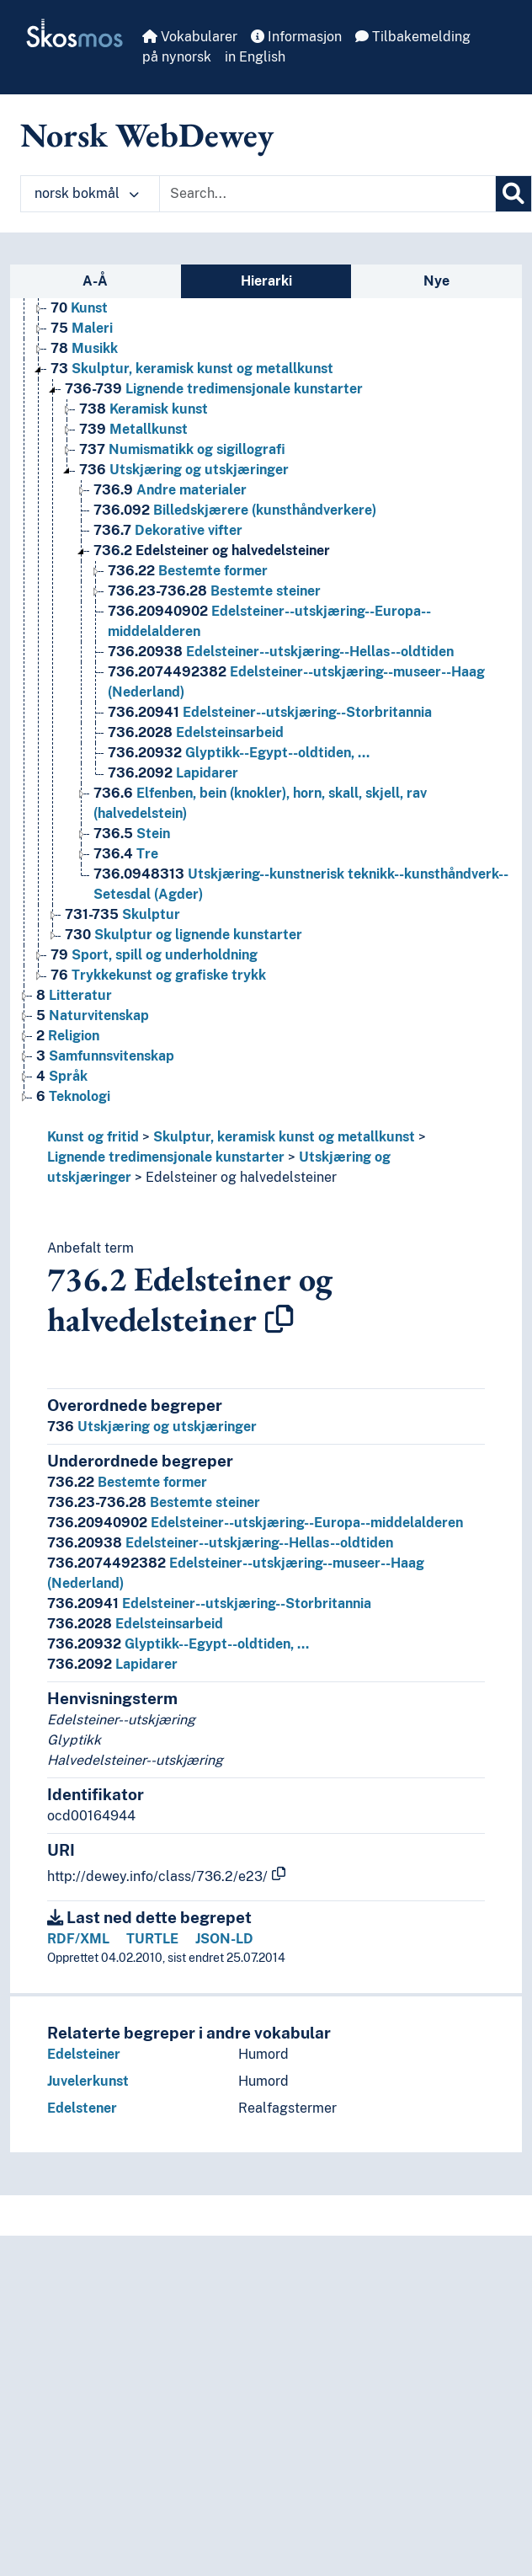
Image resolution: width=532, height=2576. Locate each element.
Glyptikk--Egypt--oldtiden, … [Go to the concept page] (239, 753)
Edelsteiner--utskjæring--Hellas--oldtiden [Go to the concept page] (281, 652)
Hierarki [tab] (266, 281)
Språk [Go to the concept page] (62, 1076)
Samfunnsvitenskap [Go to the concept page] (105, 1056)
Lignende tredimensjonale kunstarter (166, 1157)
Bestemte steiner (153, 1502)
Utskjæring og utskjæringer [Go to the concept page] (184, 470)
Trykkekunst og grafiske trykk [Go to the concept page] (158, 975)
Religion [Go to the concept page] (67, 1036)
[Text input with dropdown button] (327, 193)
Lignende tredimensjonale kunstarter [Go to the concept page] (214, 389)
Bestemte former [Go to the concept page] (188, 571)
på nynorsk (176, 57)
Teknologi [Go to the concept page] (73, 1096)
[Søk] (513, 193)
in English (255, 57)
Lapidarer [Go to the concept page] (173, 773)
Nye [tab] (436, 281)
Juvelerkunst (88, 2081)
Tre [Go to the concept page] (125, 854)
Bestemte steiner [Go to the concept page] (214, 591)
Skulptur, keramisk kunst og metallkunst (284, 1137)
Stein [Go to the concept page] (131, 834)
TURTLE (152, 1939)
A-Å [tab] (95, 281)
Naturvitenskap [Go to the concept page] (92, 1015)
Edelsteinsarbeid (135, 1624)
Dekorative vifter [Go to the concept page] (167, 530)
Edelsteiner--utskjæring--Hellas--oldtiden (220, 1543)
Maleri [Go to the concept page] (82, 328)
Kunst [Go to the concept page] (79, 308)
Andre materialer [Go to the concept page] (170, 490)
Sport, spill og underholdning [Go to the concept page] (154, 955)
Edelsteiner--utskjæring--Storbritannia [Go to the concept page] (270, 712)
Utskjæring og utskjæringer (152, 1427)
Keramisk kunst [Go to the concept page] (143, 409)
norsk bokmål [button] (87, 193)
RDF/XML (78, 1939)
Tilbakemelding (413, 37)
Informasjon (296, 37)
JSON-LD (224, 1939)
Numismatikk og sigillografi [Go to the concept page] (182, 449)
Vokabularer (189, 37)
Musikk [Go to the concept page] (84, 348)
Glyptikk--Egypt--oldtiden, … (178, 1644)
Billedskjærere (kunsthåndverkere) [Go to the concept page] (234, 510)
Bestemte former (127, 1482)
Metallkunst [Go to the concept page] (133, 429)
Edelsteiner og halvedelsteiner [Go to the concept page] (211, 550)
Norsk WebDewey (147, 135)
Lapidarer (112, 1664)
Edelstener (82, 2108)
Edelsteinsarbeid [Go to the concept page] (196, 732)
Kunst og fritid (93, 1137)
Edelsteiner (83, 2054)
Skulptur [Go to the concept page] (122, 914)
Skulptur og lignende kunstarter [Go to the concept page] (183, 935)
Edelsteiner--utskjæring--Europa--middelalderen (255, 1523)
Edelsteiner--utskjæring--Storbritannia (209, 1603)
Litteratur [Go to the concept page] (74, 995)
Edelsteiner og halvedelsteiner (241, 1177)
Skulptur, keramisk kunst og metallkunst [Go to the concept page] (192, 369)
